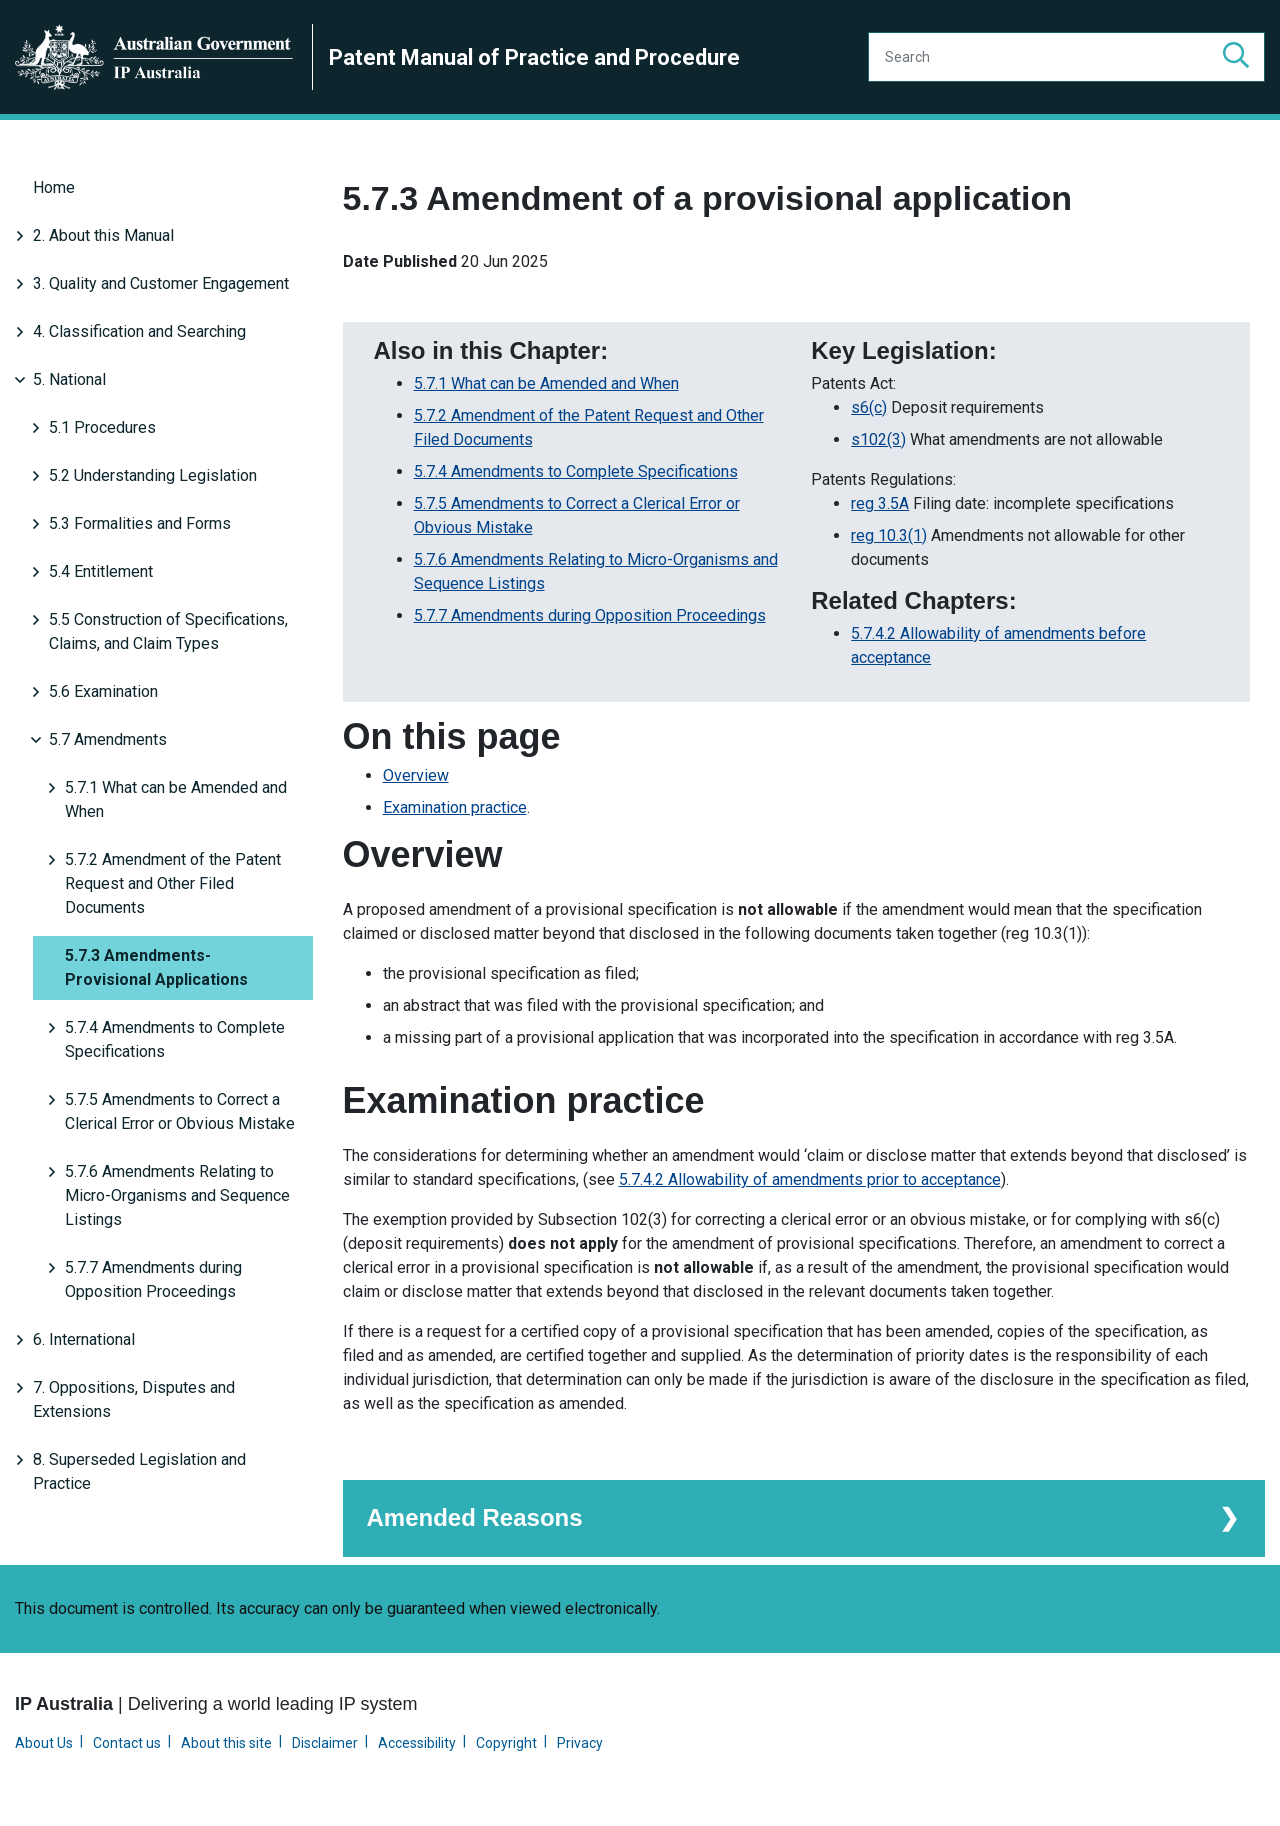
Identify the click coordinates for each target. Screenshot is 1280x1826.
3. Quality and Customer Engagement (161, 283)
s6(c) (869, 405)
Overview (416, 773)
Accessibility (417, 1741)
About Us (44, 1741)
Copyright (506, 1741)
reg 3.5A (880, 501)
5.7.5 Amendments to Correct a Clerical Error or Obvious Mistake (180, 1111)
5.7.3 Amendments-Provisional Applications (156, 967)
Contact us (127, 1741)
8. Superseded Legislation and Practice (139, 1471)
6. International (84, 1339)
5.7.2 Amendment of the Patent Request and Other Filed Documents (173, 883)
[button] (1236, 57)
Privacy (580, 1741)
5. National (69, 379)
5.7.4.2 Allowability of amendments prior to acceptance (810, 1177)
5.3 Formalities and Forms (140, 523)
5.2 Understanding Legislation (153, 475)
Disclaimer (325, 1741)
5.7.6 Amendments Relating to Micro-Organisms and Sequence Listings (177, 1195)
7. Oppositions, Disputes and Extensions (134, 1399)
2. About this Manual (103, 235)
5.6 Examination (103, 691)
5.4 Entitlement (101, 571)
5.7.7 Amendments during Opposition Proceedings (153, 1279)
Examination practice (455, 805)
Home (54, 187)
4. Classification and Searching (139, 331)
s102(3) (878, 437)
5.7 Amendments (108, 739)
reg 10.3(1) (889, 533)
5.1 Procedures (102, 427)
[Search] (1066, 57)
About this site (226, 1741)
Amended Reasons (475, 1515)
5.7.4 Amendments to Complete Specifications (175, 1039)
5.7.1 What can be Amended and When (176, 799)
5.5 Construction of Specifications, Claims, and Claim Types (168, 631)
